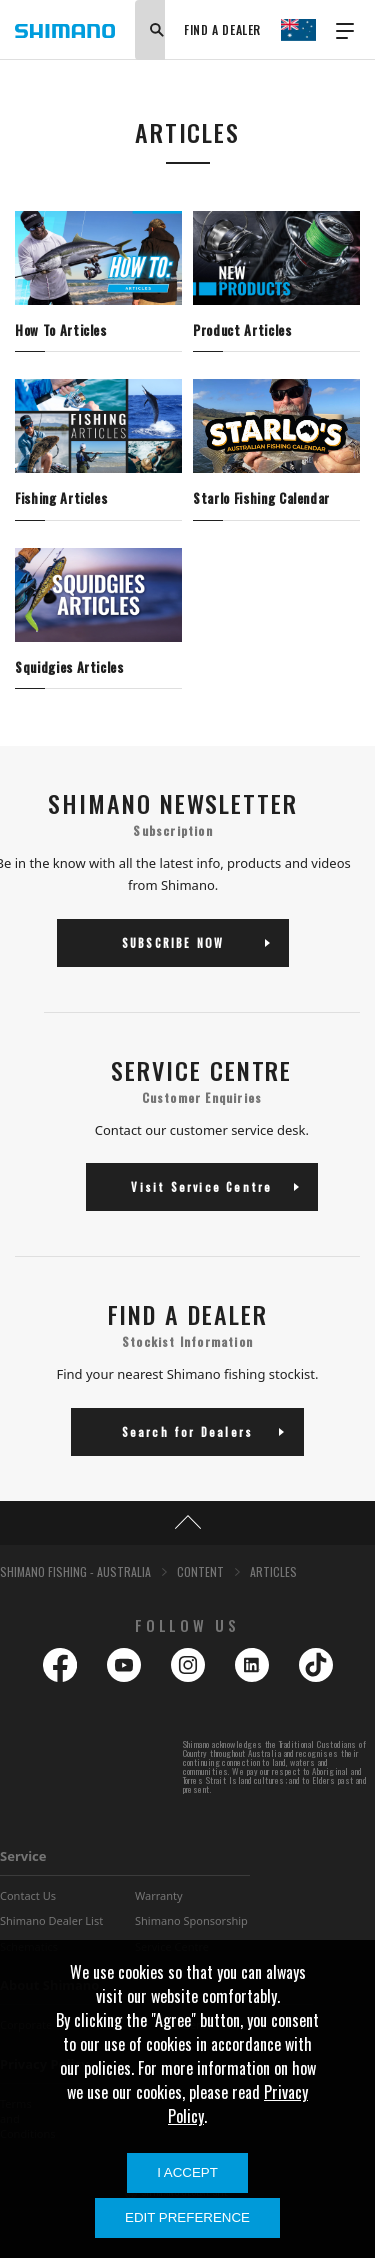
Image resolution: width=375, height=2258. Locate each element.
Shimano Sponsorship (191, 1920)
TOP (187, 1523)
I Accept (187, 2172)
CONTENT (200, 1571)
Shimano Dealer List (51, 1920)
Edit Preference (187, 2217)
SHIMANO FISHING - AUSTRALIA (75, 1571)
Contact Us (28, 1895)
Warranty (159, 1895)
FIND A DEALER (222, 29)
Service (23, 1856)
